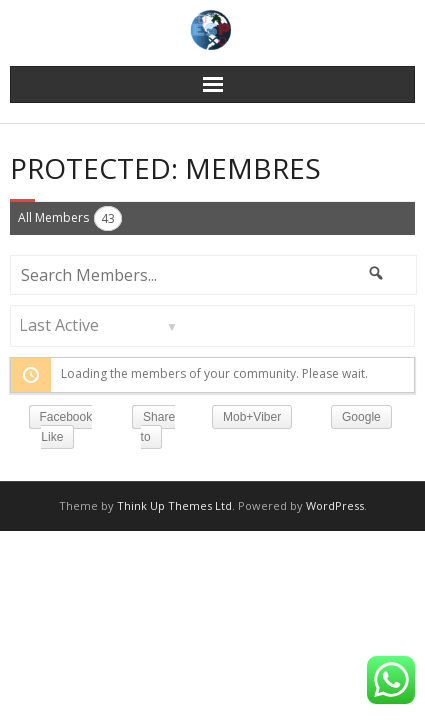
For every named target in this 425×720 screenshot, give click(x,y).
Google (361, 417)
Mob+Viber (252, 417)
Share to (158, 427)
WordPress (335, 505)
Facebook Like (66, 427)
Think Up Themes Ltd (174, 505)
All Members (70, 218)
